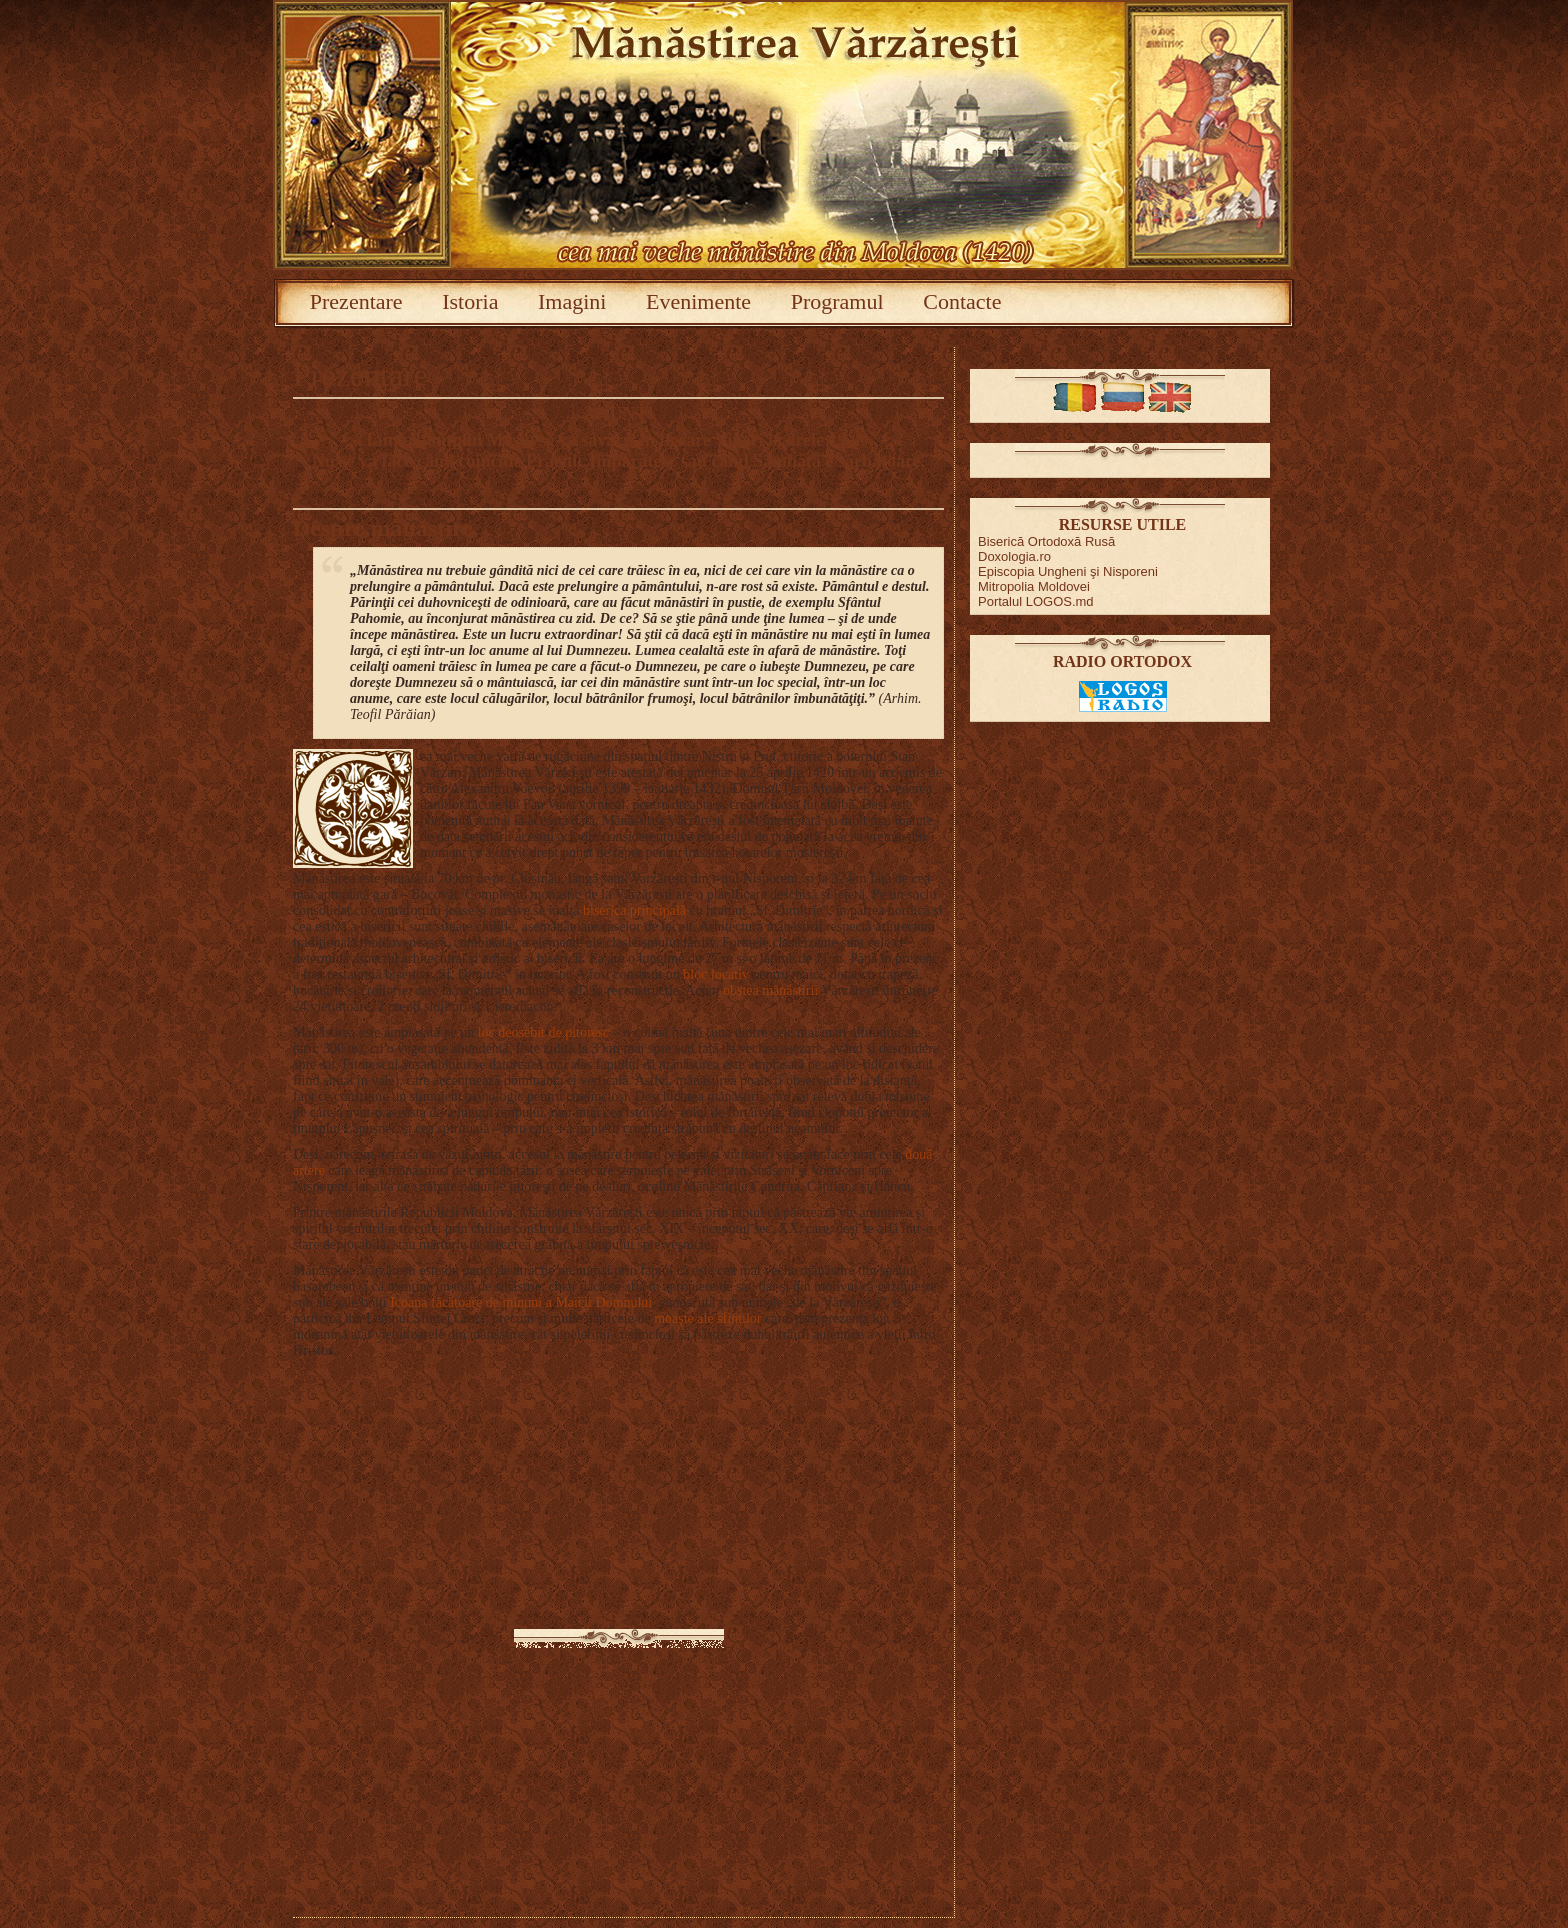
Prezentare (356, 301)
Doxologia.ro (1014, 556)
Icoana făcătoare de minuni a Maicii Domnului (521, 1302)
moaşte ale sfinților (706, 1318)
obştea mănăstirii (770, 990)
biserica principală (634, 910)
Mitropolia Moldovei (1034, 586)
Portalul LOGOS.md (1036, 601)
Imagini (572, 301)
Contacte (962, 301)
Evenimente (698, 301)
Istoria (470, 301)
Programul (837, 301)
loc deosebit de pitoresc (544, 1032)
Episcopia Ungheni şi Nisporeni (1068, 571)
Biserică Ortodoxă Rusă (1046, 541)
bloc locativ (716, 974)
